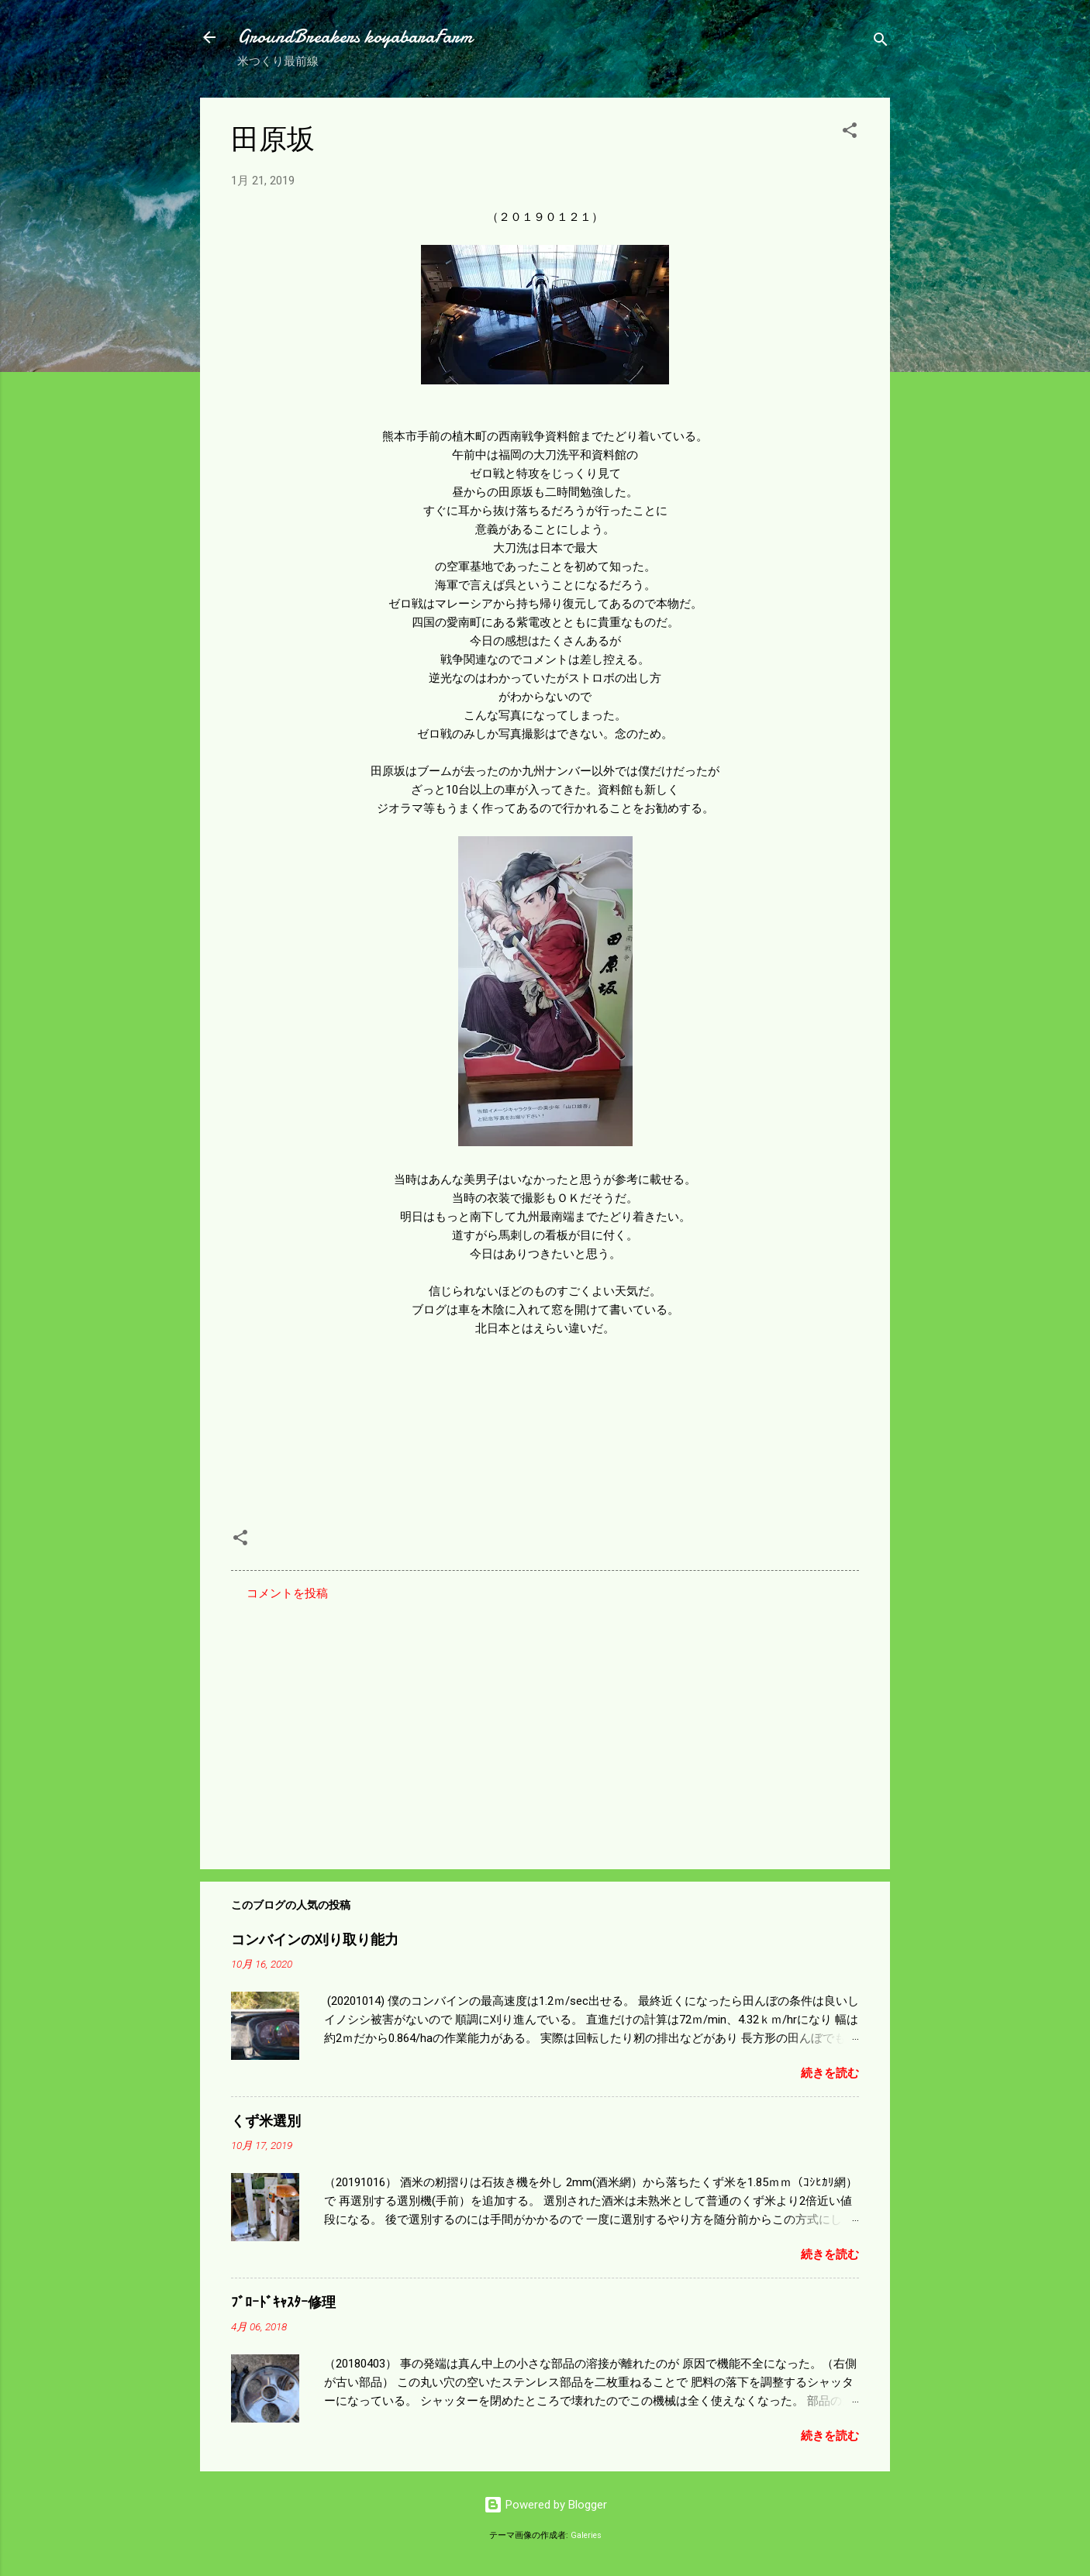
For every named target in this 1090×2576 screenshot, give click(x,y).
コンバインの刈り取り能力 (314, 1940)
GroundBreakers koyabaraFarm (354, 37)
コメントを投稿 (287, 1593)
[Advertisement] (545, 1725)
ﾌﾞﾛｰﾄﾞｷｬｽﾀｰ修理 (283, 2303)
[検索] (880, 42)
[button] (849, 133)
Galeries (586, 2535)
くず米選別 (266, 2121)
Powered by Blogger (545, 2505)
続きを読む (830, 2073)
